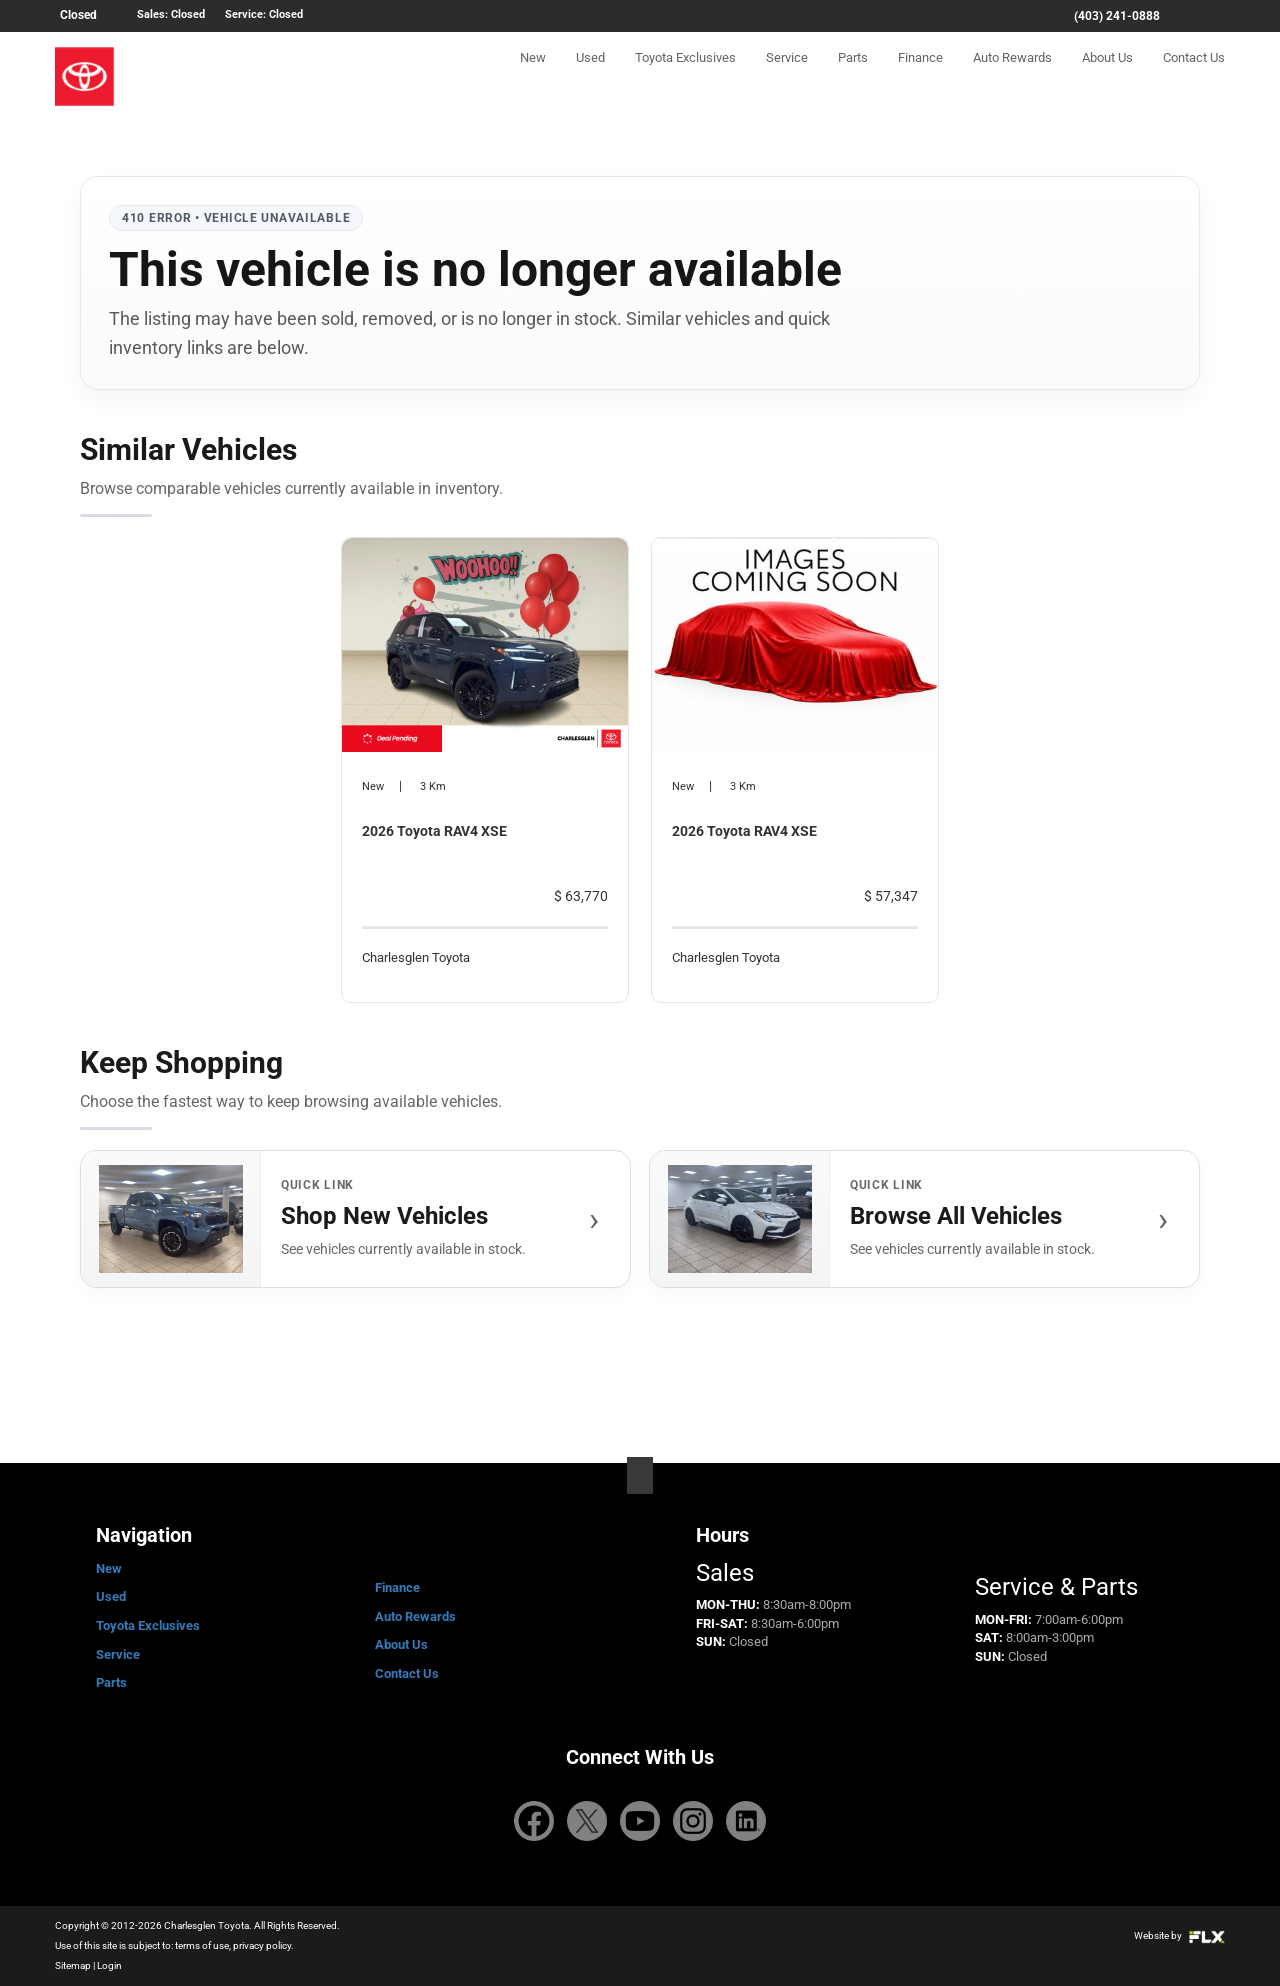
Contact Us (1194, 76)
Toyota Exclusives (685, 76)
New (533, 76)
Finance (920, 76)
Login (109, 1965)
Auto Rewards (1012, 76)
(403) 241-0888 (1117, 16)
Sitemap (73, 1965)
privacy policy (262, 1945)
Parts (853, 76)
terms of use (202, 1945)
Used (590, 76)
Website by (1179, 1935)
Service (787, 76)
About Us (1107, 76)
